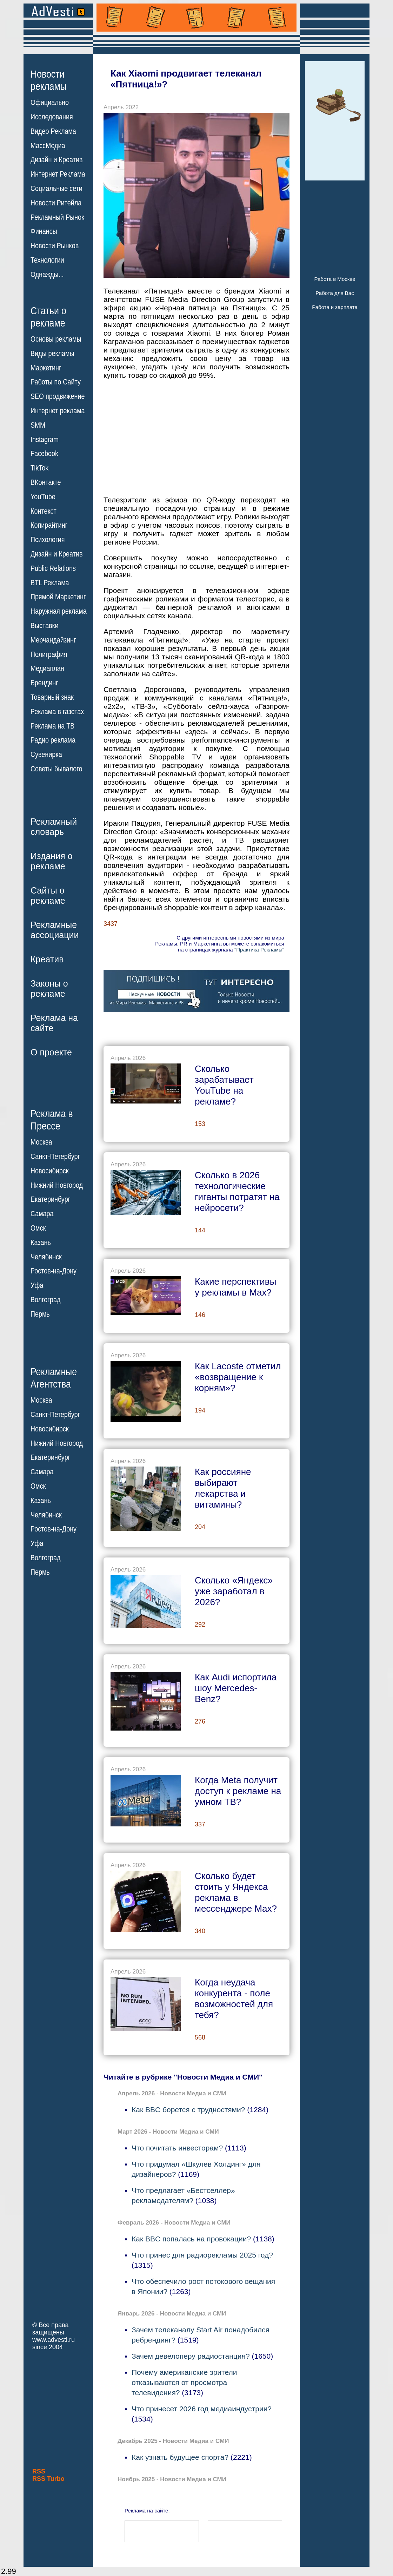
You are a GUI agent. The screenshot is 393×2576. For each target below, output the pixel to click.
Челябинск (46, 1256)
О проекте (51, 1052)
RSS (38, 2471)
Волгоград (45, 1300)
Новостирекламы (49, 80)
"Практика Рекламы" (259, 950)
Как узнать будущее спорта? (180, 2457)
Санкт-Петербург (55, 1156)
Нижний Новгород (57, 1185)
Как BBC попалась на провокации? (191, 2239)
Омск (38, 1228)
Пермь (40, 1314)
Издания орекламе (52, 861)
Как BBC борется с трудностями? (188, 2110)
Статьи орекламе (48, 316)
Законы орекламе (49, 989)
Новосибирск (50, 1171)
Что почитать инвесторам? (177, 2148)
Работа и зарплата (335, 307)
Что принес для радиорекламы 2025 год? (202, 2255)
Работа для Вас (334, 293)
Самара (42, 1214)
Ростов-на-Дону (53, 1271)
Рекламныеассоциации (55, 930)
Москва (41, 1142)
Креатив (47, 959)
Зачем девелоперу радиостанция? (191, 2356)
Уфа (37, 1285)
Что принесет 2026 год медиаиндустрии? (202, 2409)
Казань (41, 1242)
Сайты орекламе (48, 895)
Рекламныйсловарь (54, 827)
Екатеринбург (50, 1199)
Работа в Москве (334, 279)
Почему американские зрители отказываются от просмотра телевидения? (184, 2382)
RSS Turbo (48, 2478)
